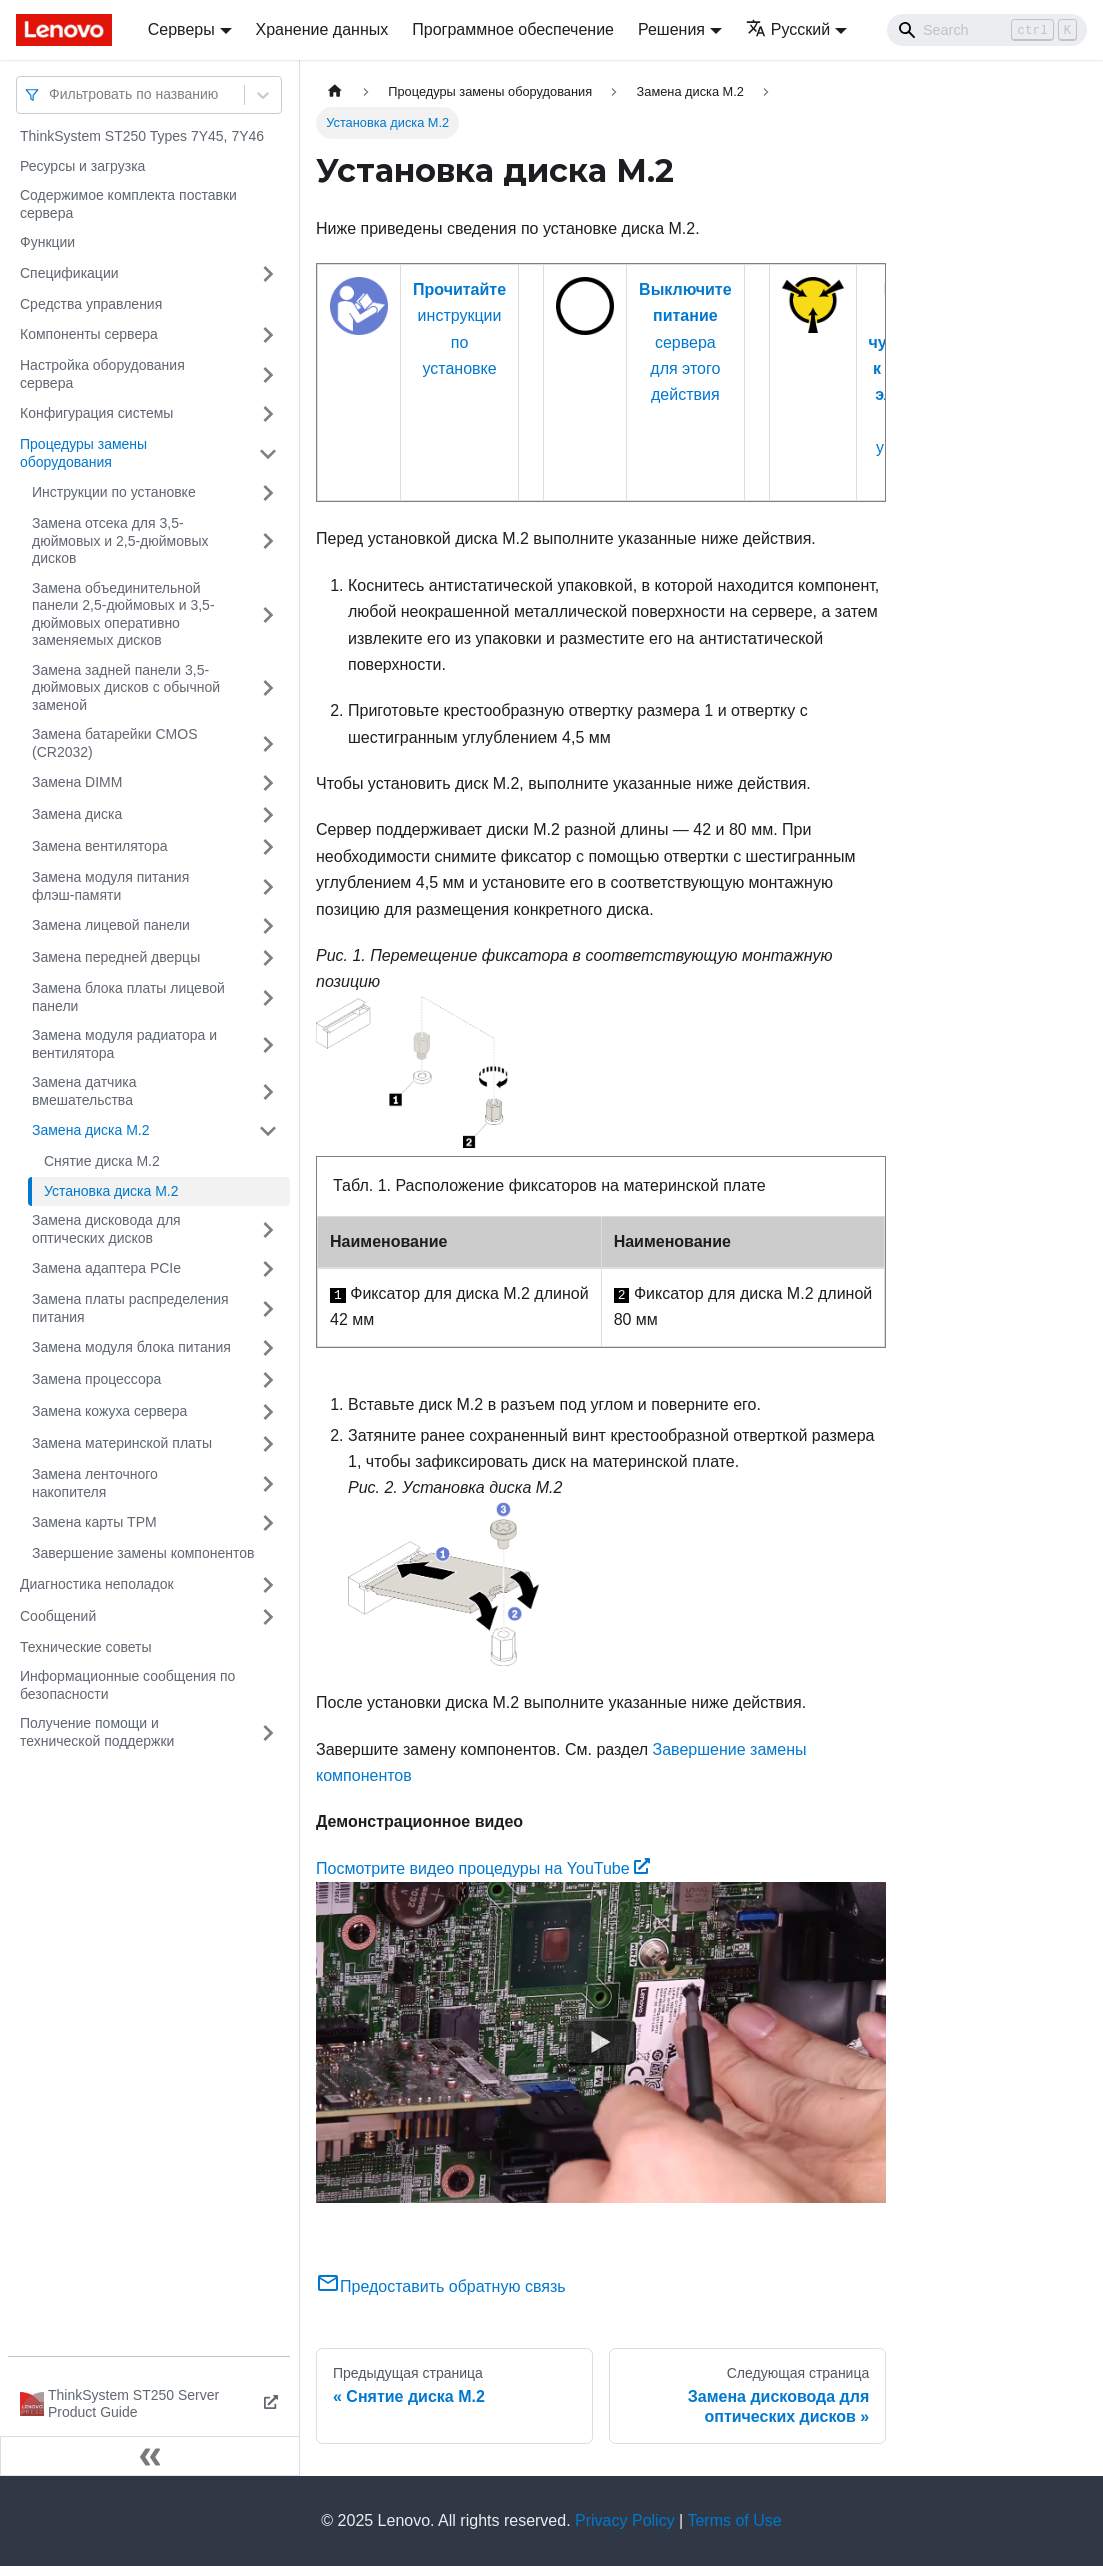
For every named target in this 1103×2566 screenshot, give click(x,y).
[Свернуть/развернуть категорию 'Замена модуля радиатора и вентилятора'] (268, 1044)
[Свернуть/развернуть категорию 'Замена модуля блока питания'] (268, 1348)
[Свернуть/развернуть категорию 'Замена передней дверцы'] (268, 958)
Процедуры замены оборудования (83, 453)
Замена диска (77, 814)
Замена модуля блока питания (131, 1347)
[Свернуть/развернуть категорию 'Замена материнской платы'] (268, 1444)
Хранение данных (322, 29)
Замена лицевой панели (111, 925)
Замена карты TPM (94, 1522)
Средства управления (91, 304)
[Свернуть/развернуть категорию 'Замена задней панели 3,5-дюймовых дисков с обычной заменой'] (268, 688)
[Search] (987, 30)
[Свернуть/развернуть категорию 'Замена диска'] (268, 815)
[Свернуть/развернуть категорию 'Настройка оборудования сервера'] (268, 374)
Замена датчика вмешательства (84, 1091)
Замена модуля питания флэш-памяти (110, 886)
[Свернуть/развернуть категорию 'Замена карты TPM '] (268, 1523)
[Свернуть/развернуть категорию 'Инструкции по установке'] (268, 493)
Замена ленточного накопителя (95, 1483)
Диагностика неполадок (97, 1584)
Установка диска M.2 (111, 1191)
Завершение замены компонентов (143, 1553)
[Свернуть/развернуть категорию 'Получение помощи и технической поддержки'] (268, 1732)
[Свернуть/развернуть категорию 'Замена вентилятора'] (268, 847)
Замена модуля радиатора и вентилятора (124, 1044)
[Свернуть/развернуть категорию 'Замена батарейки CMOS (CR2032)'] (268, 743)
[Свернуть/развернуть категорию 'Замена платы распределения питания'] (268, 1308)
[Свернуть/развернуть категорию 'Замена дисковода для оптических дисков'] (268, 1229)
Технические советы (86, 1647)
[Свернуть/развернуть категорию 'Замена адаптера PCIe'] (268, 1269)
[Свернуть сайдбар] (150, 2456)
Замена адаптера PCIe (106, 1268)
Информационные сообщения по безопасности (127, 1685)
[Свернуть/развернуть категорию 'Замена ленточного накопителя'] (268, 1483)
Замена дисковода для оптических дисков (106, 1229)
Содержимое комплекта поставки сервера (128, 204)
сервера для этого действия (685, 342)
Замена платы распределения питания (130, 1308)
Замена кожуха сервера (109, 1411)
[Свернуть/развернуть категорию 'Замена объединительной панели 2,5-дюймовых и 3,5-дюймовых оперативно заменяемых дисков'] (268, 615)
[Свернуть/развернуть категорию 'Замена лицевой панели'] (268, 926)
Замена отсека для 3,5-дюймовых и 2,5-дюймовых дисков (120, 540)
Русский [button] (788, 29)
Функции (47, 242)
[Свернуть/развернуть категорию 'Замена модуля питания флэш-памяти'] (268, 886)
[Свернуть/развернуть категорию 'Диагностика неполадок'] (268, 1585)
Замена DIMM (77, 782)
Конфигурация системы (96, 413)
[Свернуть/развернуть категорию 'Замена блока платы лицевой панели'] (268, 997)
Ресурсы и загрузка (82, 166)
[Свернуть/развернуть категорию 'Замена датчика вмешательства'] (268, 1091)
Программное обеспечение (513, 29)
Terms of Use (734, 2520)
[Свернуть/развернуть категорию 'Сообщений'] (268, 1617)
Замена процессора (96, 1379)
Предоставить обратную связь (441, 2286)
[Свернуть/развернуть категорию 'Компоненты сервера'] (268, 335)
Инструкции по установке (114, 492)
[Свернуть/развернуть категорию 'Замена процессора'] (268, 1380)
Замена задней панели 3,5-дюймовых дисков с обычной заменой (126, 687)
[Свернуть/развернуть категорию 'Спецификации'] (268, 274)
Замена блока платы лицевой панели (128, 997)
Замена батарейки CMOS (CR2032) (115, 743)
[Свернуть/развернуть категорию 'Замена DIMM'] (268, 783)
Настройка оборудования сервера (102, 374)
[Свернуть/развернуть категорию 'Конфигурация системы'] (268, 414)
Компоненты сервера (89, 334)
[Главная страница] (335, 91)
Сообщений (58, 1616)
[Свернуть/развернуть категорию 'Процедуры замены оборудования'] (268, 453)
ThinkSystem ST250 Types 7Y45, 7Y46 (142, 136)
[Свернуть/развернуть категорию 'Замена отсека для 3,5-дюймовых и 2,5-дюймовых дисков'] (268, 541)
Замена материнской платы (122, 1443)
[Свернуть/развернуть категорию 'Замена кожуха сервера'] (268, 1412)
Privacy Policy (625, 2520)
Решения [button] (671, 29)
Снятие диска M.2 (102, 1161)
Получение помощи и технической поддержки (97, 1732)
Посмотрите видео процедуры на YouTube (483, 1868)
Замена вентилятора (99, 846)
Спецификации (69, 273)
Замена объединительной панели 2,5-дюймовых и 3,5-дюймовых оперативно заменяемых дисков (123, 614)
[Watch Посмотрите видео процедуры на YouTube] (601, 2043)
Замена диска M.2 (91, 1130)
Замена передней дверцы (116, 957)
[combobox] (51, 94)
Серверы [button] (181, 29)
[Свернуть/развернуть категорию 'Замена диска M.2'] (268, 1131)
